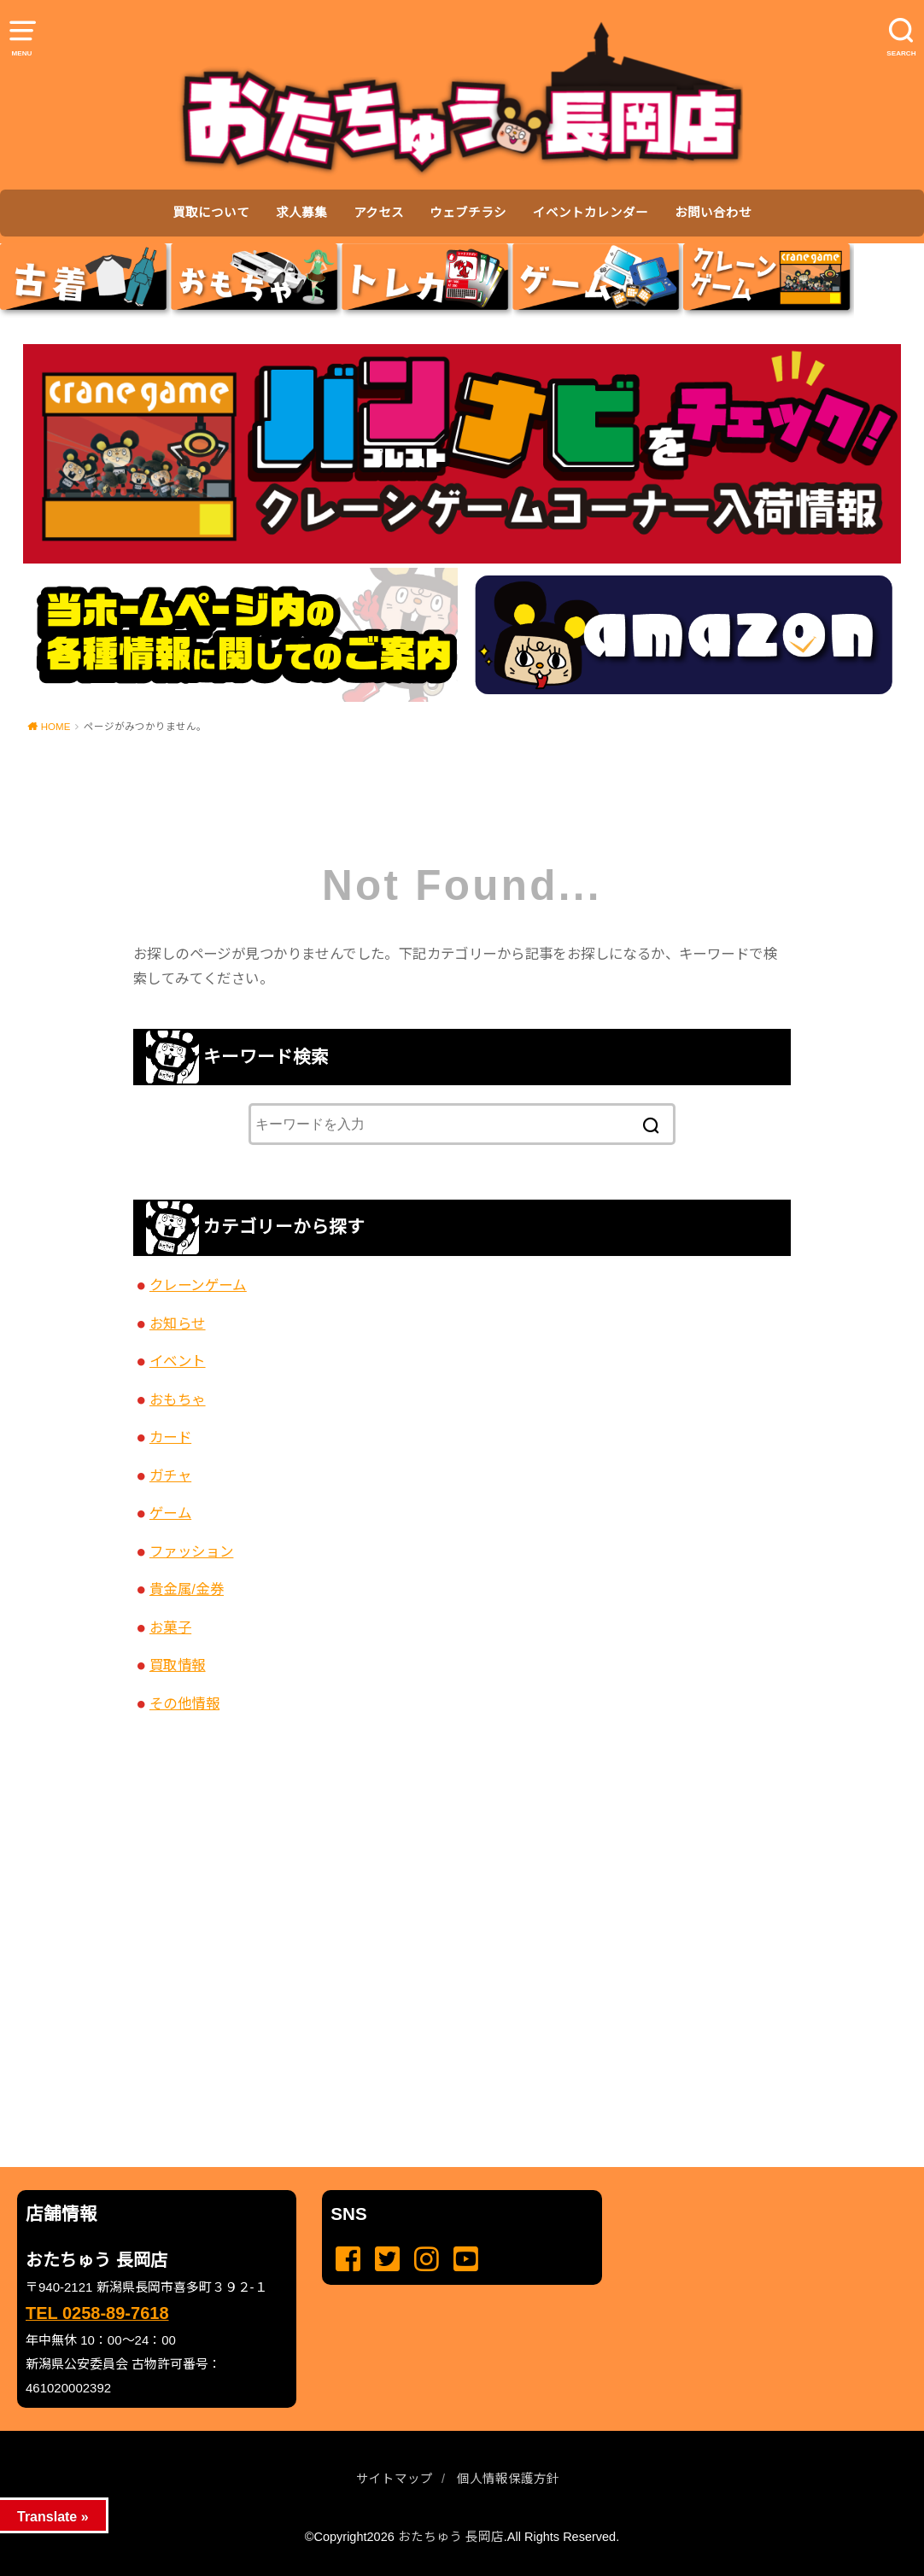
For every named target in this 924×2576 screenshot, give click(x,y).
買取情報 (177, 1665)
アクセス (379, 212)
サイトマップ (394, 2478)
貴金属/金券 (186, 1589)
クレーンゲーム (198, 1285)
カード (170, 1437)
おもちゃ (177, 1399)
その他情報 (184, 1703)
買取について (211, 212)
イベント (177, 1361)
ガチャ (170, 1475)
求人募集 (301, 212)
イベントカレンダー (590, 212)
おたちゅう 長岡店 (451, 2537)
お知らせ (177, 1323)
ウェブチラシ (468, 212)
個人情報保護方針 (508, 2478)
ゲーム (170, 1513)
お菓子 (170, 1627)
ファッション (191, 1551)
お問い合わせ (713, 212)
